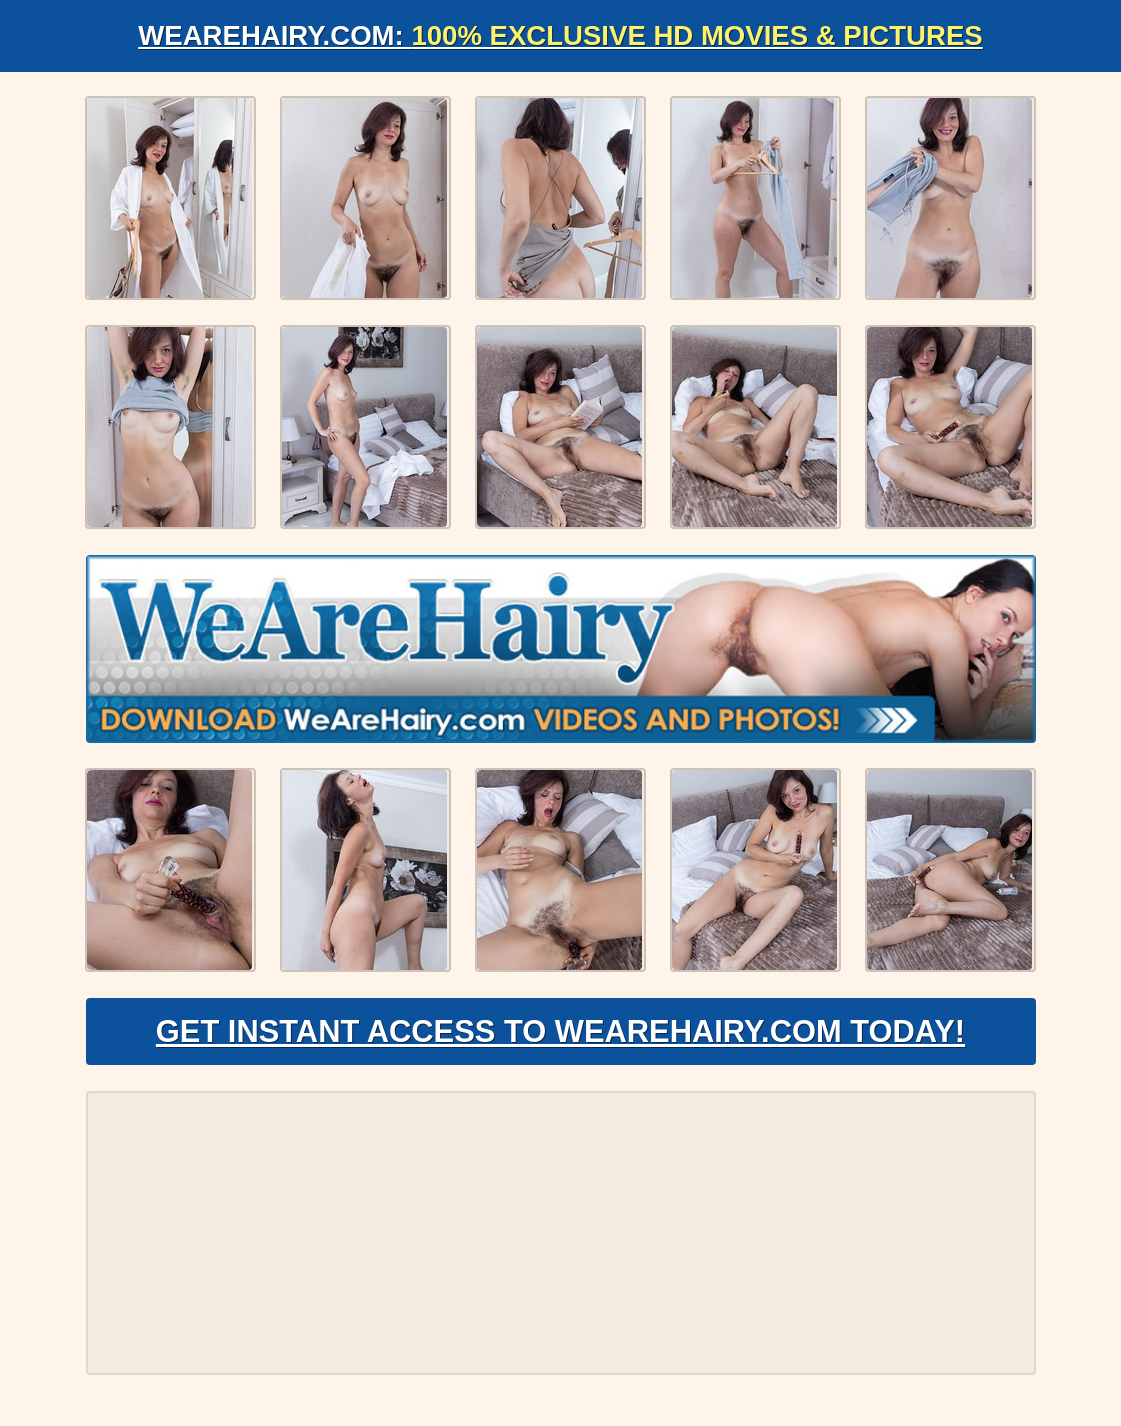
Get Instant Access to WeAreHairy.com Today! (560, 1036)
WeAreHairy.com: (561, 35)
